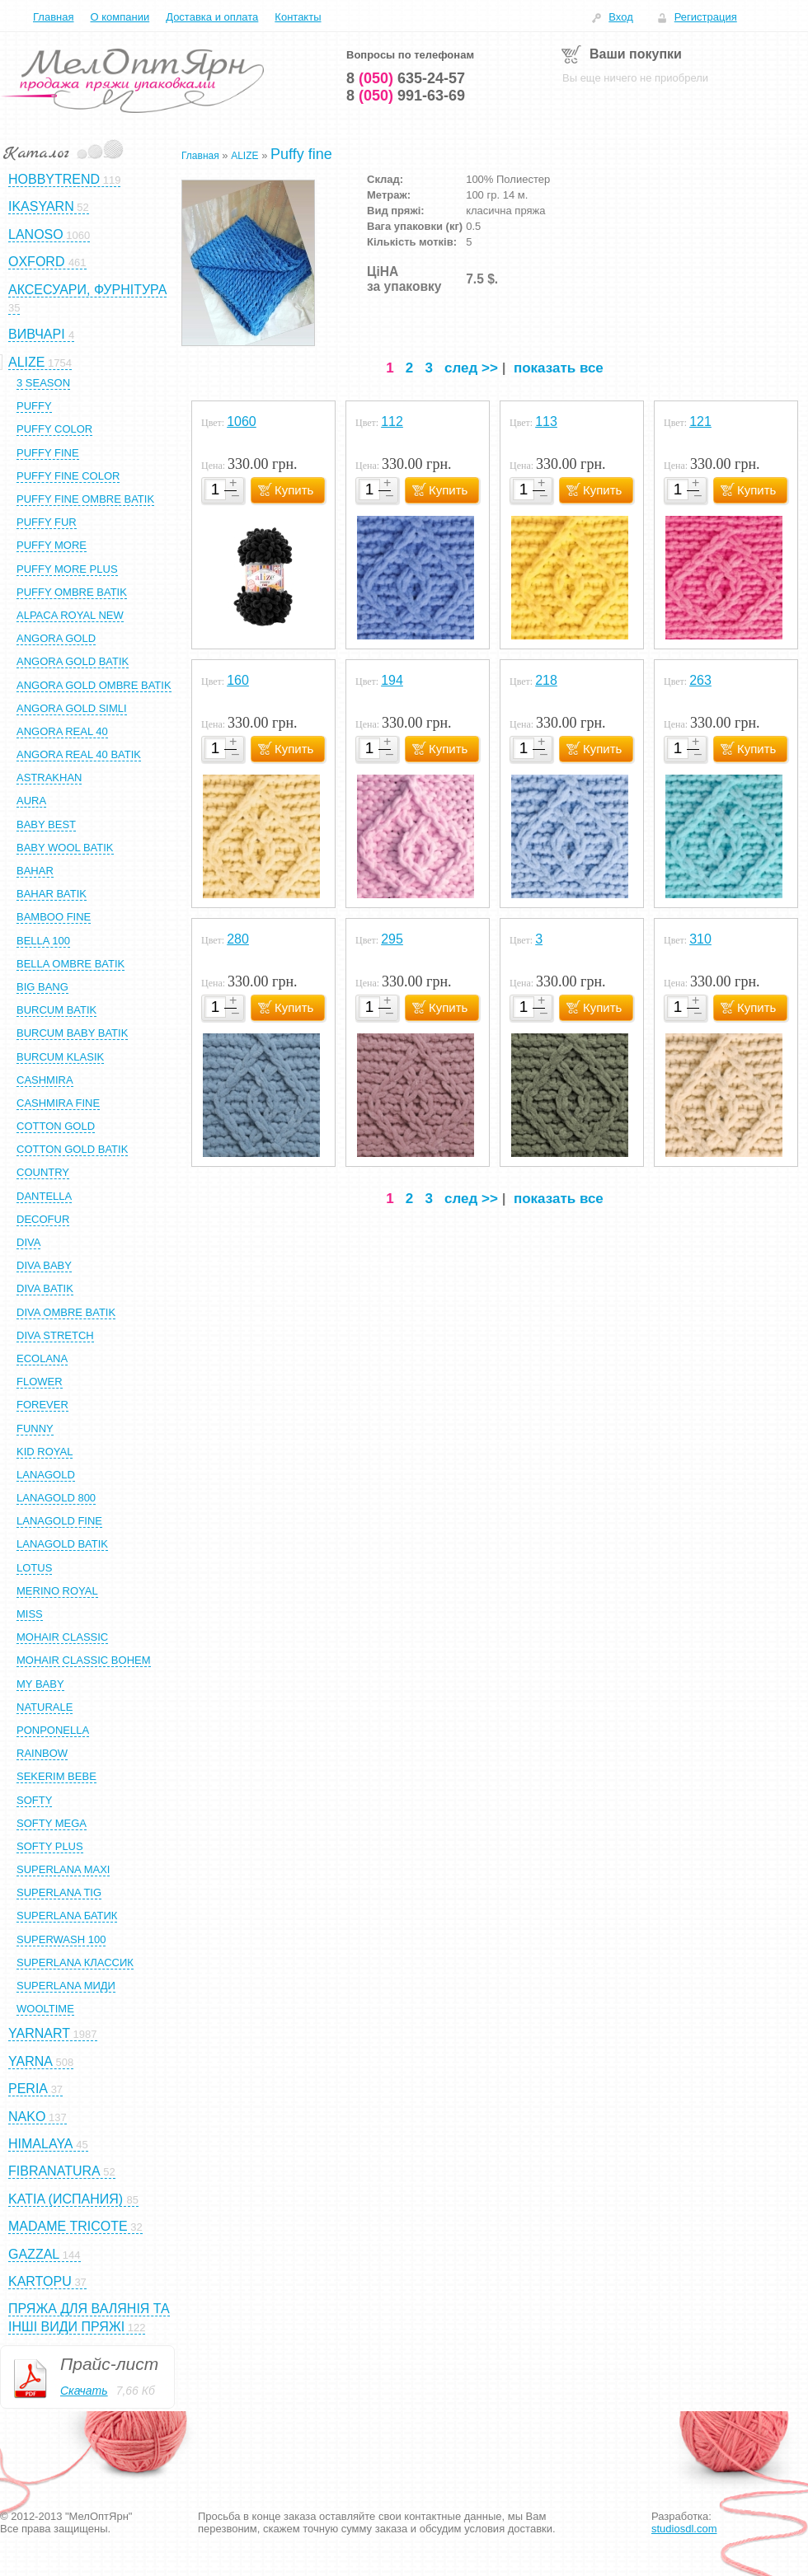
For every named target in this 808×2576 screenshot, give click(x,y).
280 (238, 939)
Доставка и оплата (212, 17)
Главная (53, 17)
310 (700, 939)
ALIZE (244, 156)
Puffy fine (301, 154)
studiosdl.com (683, 2528)
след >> (471, 368)
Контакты (298, 17)
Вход (620, 17)
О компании (119, 17)
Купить (294, 490)
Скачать (84, 2390)
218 (546, 680)
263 (700, 680)
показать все (559, 368)
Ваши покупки (636, 54)
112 (392, 422)
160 (238, 680)
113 (546, 422)
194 (392, 680)
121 (700, 422)
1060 (241, 422)
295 (392, 939)
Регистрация (705, 17)
